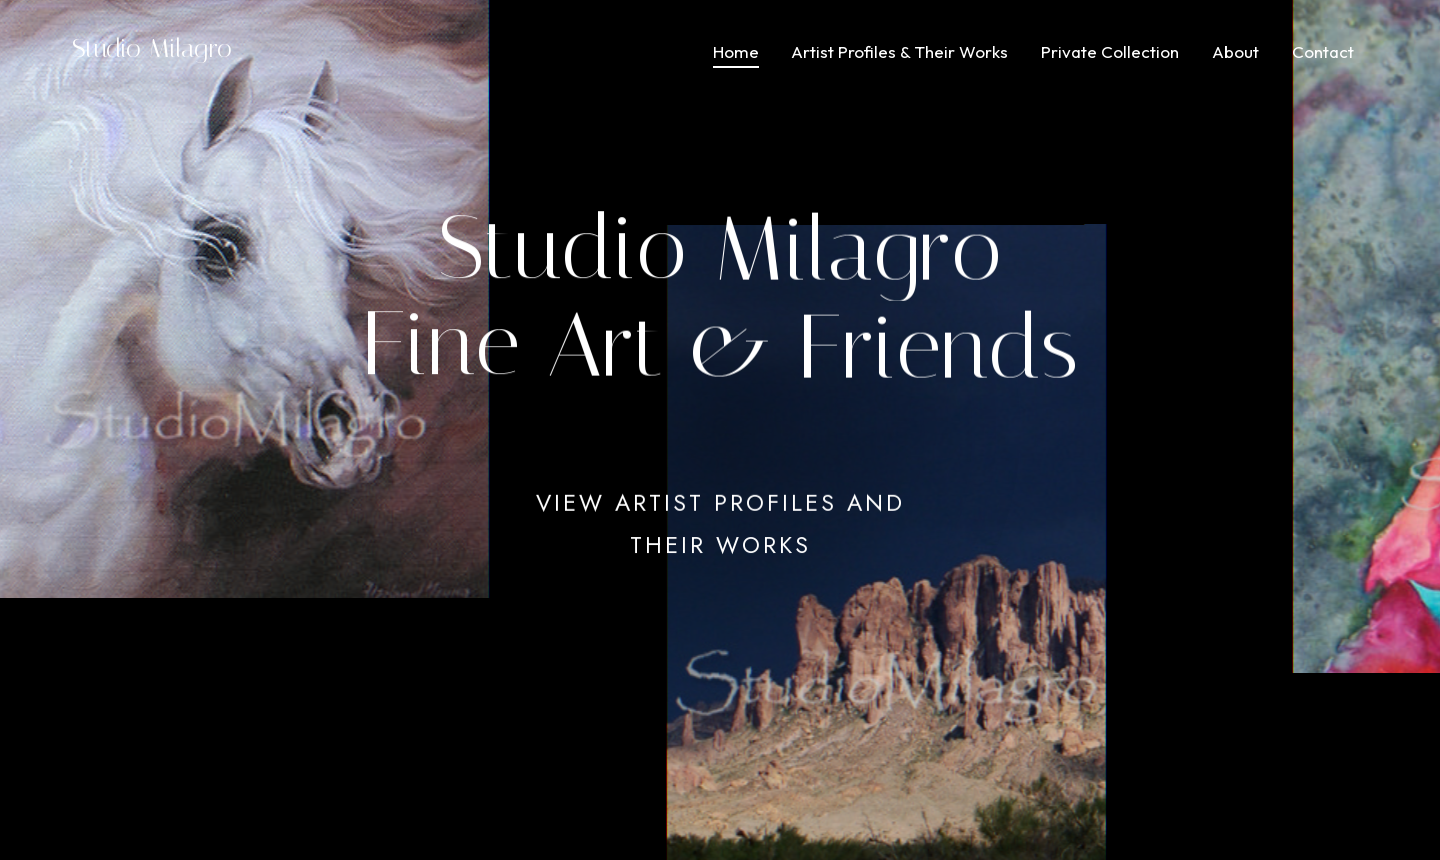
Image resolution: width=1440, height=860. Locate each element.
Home (736, 51)
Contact (1323, 51)
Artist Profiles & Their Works (899, 51)
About (1235, 51)
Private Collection (1110, 51)
